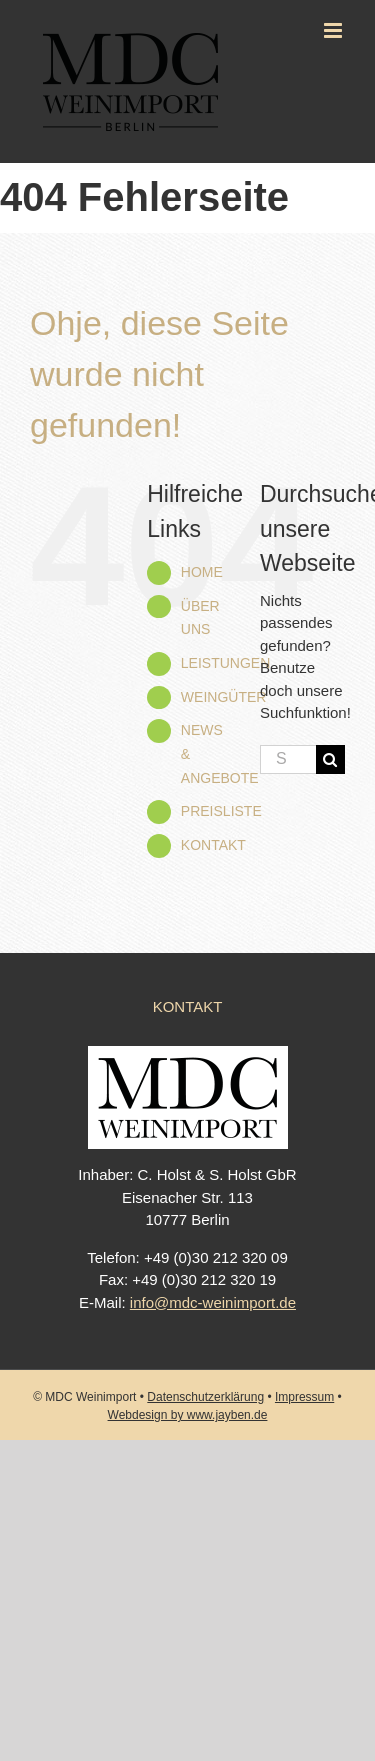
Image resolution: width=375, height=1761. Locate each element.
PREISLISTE (221, 811)
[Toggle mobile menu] (334, 30)
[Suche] (330, 759)
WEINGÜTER (224, 697)
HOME (202, 572)
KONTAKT (213, 845)
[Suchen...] (288, 759)
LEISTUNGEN (225, 663)
